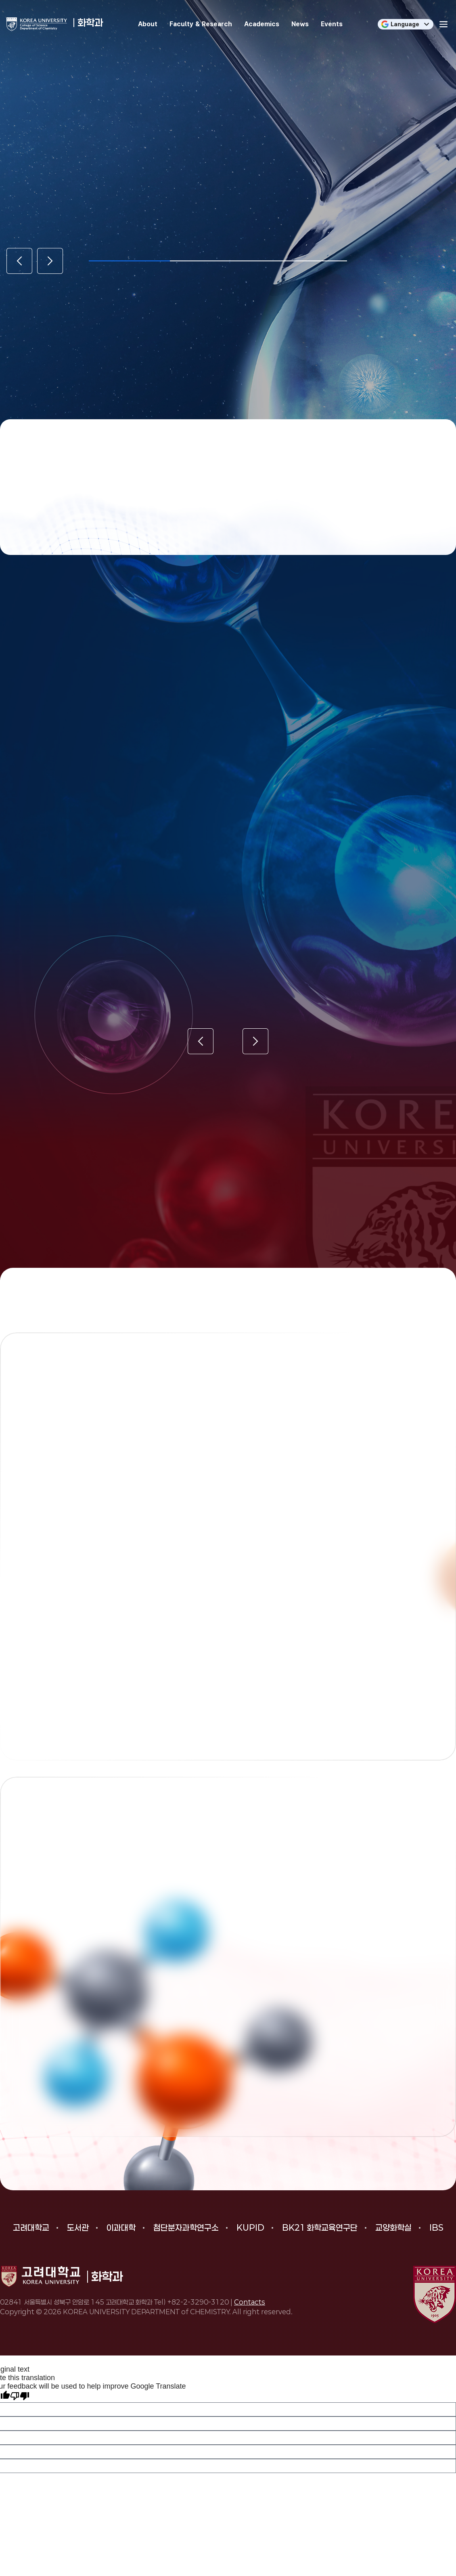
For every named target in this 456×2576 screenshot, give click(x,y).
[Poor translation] (19, 2396)
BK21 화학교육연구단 (320, 2227)
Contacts (249, 2302)
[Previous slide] (19, 261)
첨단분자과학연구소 (186, 2227)
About (147, 24)
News (300, 24)
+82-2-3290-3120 (198, 2302)
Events (332, 24)
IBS (436, 2227)
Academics (261, 24)
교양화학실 (393, 2227)
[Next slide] (50, 261)
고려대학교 (31, 2227)
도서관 (78, 2227)
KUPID (250, 2227)
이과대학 (121, 2227)
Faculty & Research (200, 24)
